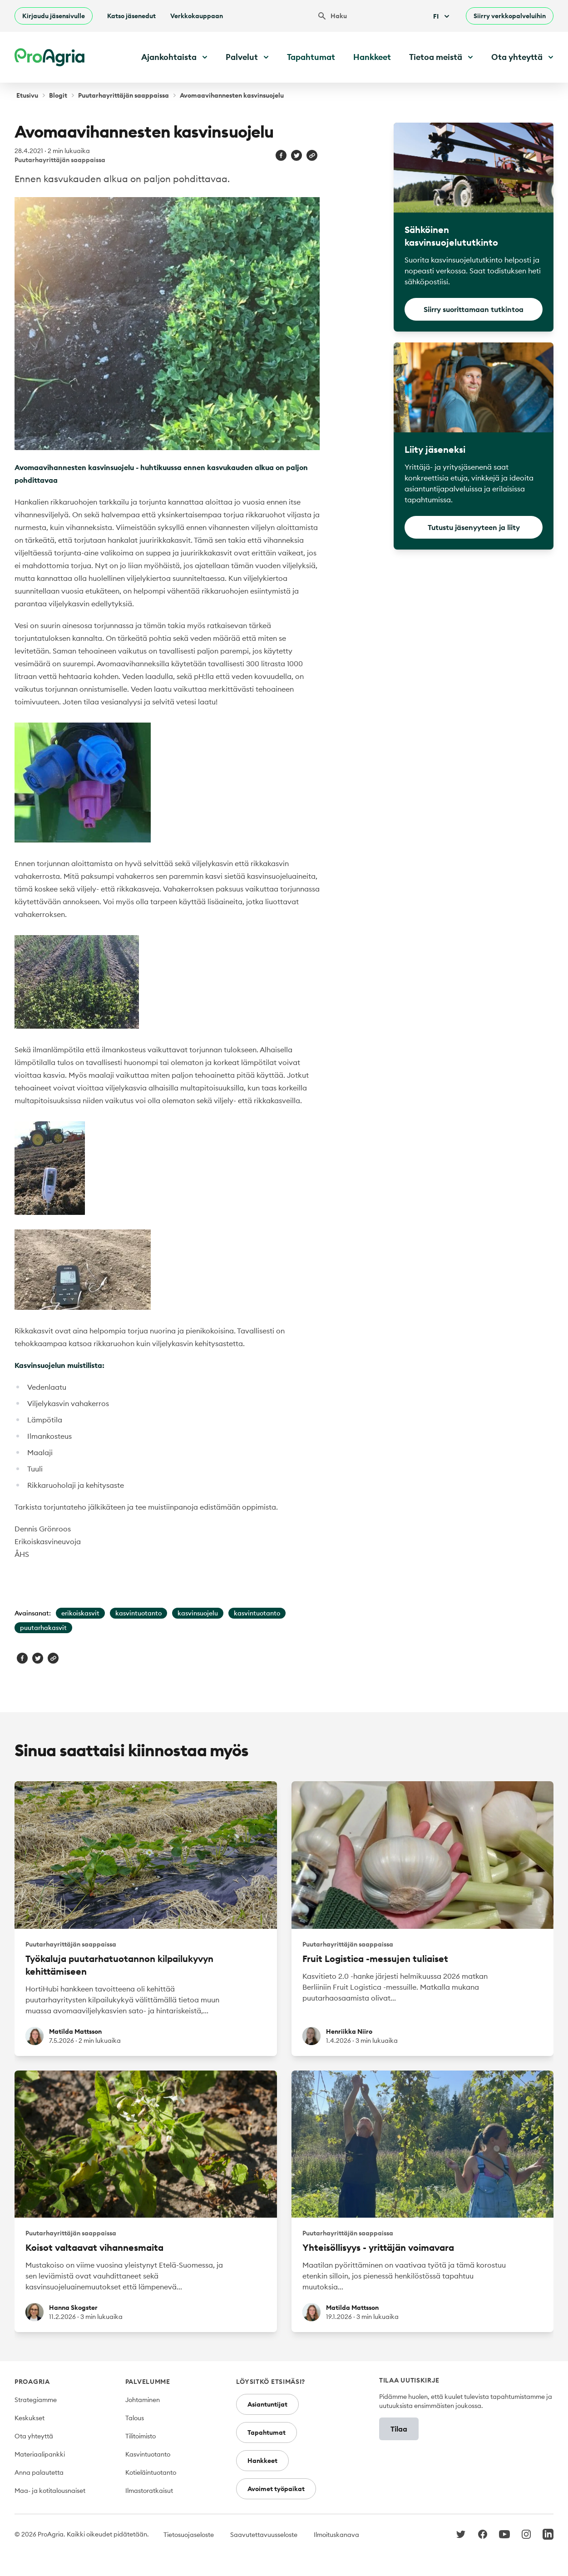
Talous (134, 2418)
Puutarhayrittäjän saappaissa (123, 95)
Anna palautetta (39, 2472)
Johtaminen (142, 2400)
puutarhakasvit (43, 1628)
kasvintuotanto (138, 1613)
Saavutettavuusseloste (263, 2535)
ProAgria (32, 2382)
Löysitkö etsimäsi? (271, 2382)
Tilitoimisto (140, 2436)
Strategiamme (36, 2400)
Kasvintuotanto (147, 2454)
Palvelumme (147, 2382)
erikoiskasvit (80, 1613)
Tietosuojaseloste (188, 2535)
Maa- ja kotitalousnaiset (50, 2491)
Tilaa (398, 2428)
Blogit (58, 95)
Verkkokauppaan (196, 16)
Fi (442, 16)
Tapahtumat (311, 57)
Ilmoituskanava (336, 2535)
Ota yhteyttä (34, 2436)
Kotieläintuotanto (150, 2472)
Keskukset (29, 2418)
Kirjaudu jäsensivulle (53, 16)
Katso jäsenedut (131, 16)
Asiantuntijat (267, 2404)
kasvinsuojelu (198, 1613)
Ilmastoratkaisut (149, 2491)
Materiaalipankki (40, 2454)
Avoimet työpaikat (276, 2489)
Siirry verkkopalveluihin (510, 16)
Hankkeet (372, 57)
